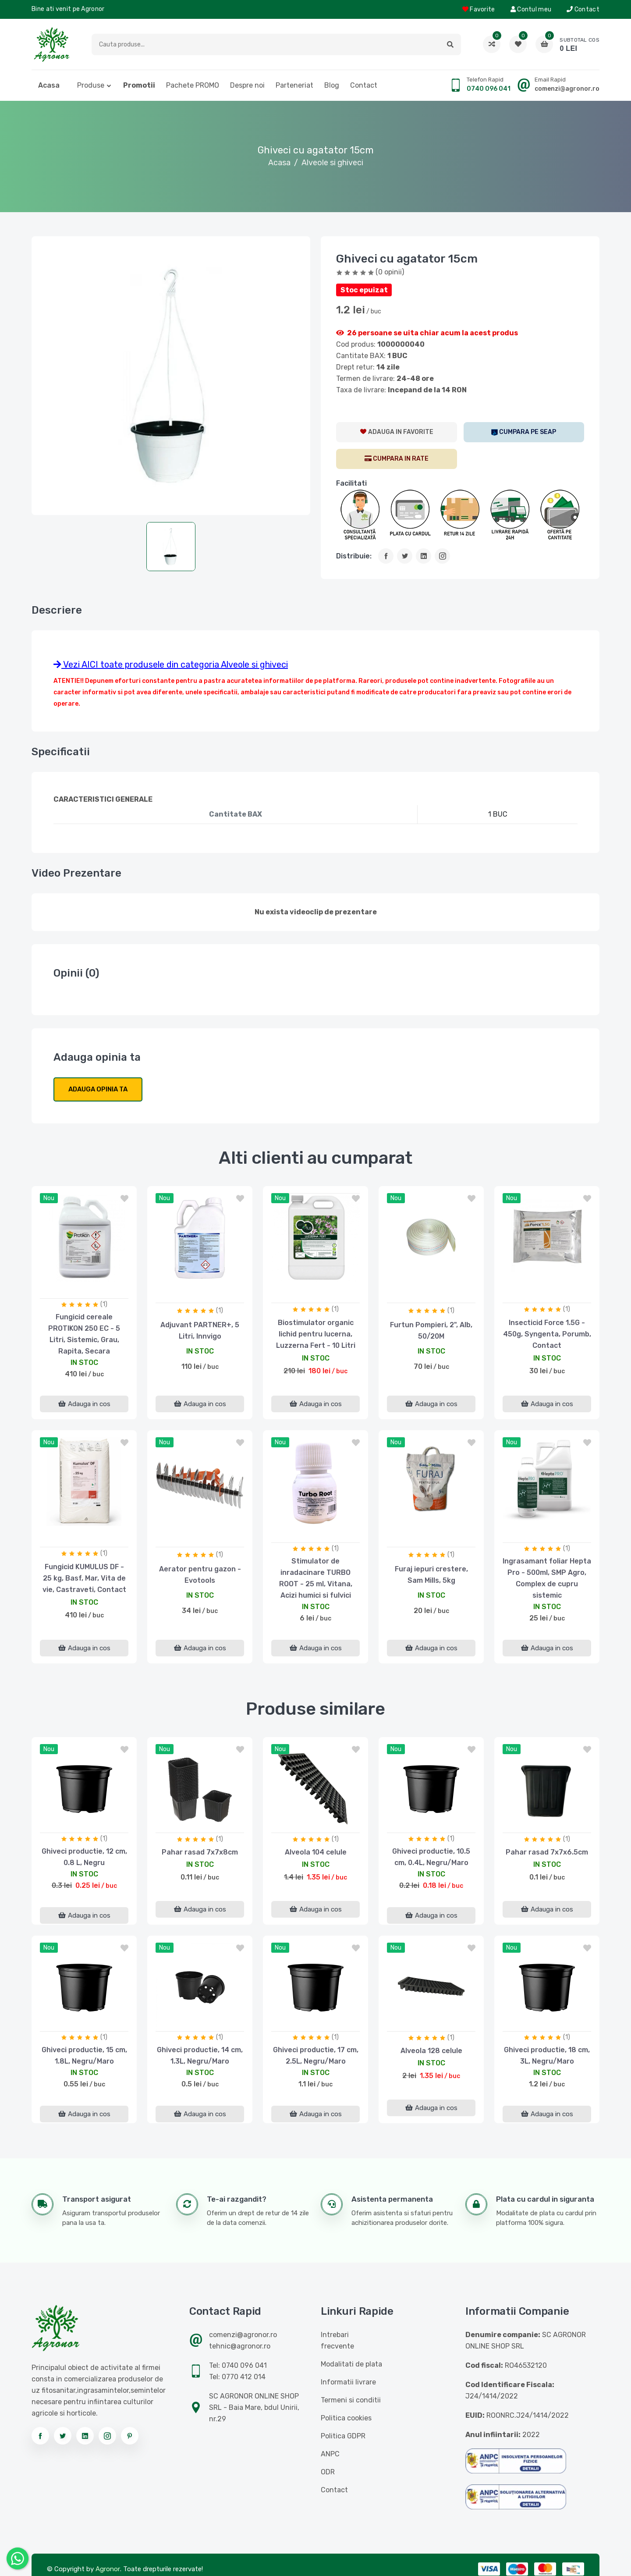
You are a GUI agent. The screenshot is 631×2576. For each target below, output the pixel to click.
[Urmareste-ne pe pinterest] (129, 2436)
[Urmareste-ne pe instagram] (107, 2436)
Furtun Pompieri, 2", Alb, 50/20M (431, 1330)
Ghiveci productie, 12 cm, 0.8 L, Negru (84, 1857)
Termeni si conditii (351, 2400)
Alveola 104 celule (316, 1852)
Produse (90, 85)
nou (48, 1198)
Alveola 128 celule (431, 2051)
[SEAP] (524, 432)
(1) (103, 1304)
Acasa (49, 85)
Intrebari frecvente (337, 2340)
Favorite (478, 9)
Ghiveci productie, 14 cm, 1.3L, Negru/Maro (200, 2055)
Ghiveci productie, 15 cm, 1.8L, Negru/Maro (84, 2055)
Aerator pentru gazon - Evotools (200, 1575)
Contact (583, 9)
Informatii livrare (348, 2382)
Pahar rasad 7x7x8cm (200, 1852)
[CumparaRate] (396, 459)
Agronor (108, 2569)
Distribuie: (354, 556)
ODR (328, 2472)
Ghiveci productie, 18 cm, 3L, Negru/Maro (547, 2055)
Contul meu (531, 9)
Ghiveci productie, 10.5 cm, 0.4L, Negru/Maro (431, 1857)
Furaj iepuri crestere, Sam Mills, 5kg (431, 1575)
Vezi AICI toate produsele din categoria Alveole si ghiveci (170, 664)
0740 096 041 (488, 88)
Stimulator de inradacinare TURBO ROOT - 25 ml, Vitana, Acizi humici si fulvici (315, 1578)
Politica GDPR (343, 2436)
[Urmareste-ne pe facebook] (40, 2436)
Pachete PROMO (192, 85)
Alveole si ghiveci (332, 162)
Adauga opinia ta (98, 1089)
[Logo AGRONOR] (52, 44)
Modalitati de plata (351, 2364)
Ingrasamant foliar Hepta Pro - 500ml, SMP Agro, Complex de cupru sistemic (547, 1578)
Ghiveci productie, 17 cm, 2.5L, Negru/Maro (315, 2055)
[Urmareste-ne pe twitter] (62, 2436)
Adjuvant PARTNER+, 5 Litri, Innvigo (199, 1330)
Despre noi (247, 85)
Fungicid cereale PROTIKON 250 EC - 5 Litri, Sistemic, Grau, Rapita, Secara (84, 1334)
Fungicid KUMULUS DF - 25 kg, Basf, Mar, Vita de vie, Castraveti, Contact (84, 1578)
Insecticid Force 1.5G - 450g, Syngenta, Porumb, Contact (547, 1334)
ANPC (330, 2454)
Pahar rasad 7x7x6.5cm (547, 1852)
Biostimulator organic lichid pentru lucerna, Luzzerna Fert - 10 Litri (315, 1334)
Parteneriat (294, 85)
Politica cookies (346, 2418)
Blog (331, 85)
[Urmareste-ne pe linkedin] (85, 2436)
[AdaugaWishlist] (396, 432)
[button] (450, 44)
